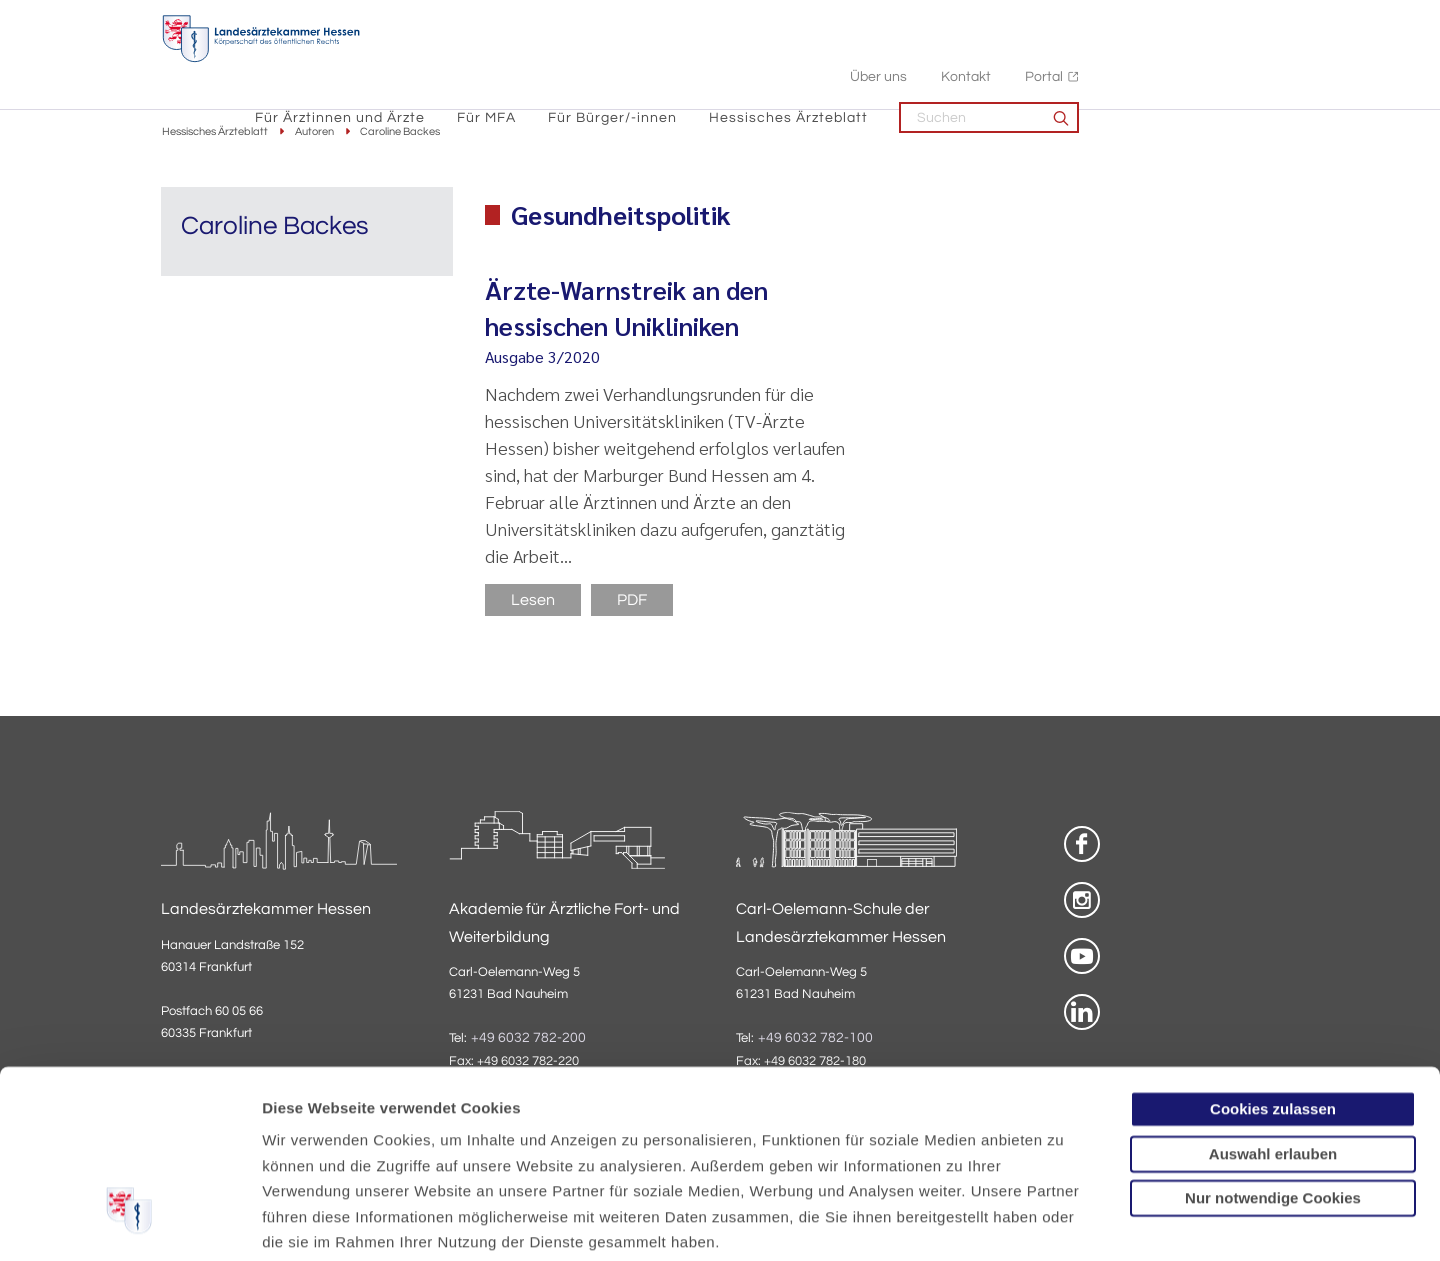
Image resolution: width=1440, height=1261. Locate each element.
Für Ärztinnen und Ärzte (540, 60)
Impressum (416, 1140)
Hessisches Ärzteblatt (988, 60)
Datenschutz (310, 1140)
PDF (632, 601)
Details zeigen (1064, 1221)
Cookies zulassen (1273, 956)
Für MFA (686, 60)
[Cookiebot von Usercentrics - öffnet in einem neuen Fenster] (129, 1222)
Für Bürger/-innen (812, 60)
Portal (1244, 20)
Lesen (533, 601)
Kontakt (1166, 20)
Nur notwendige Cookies (1273, 1045)
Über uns (1078, 20)
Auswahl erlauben (1273, 1000)
